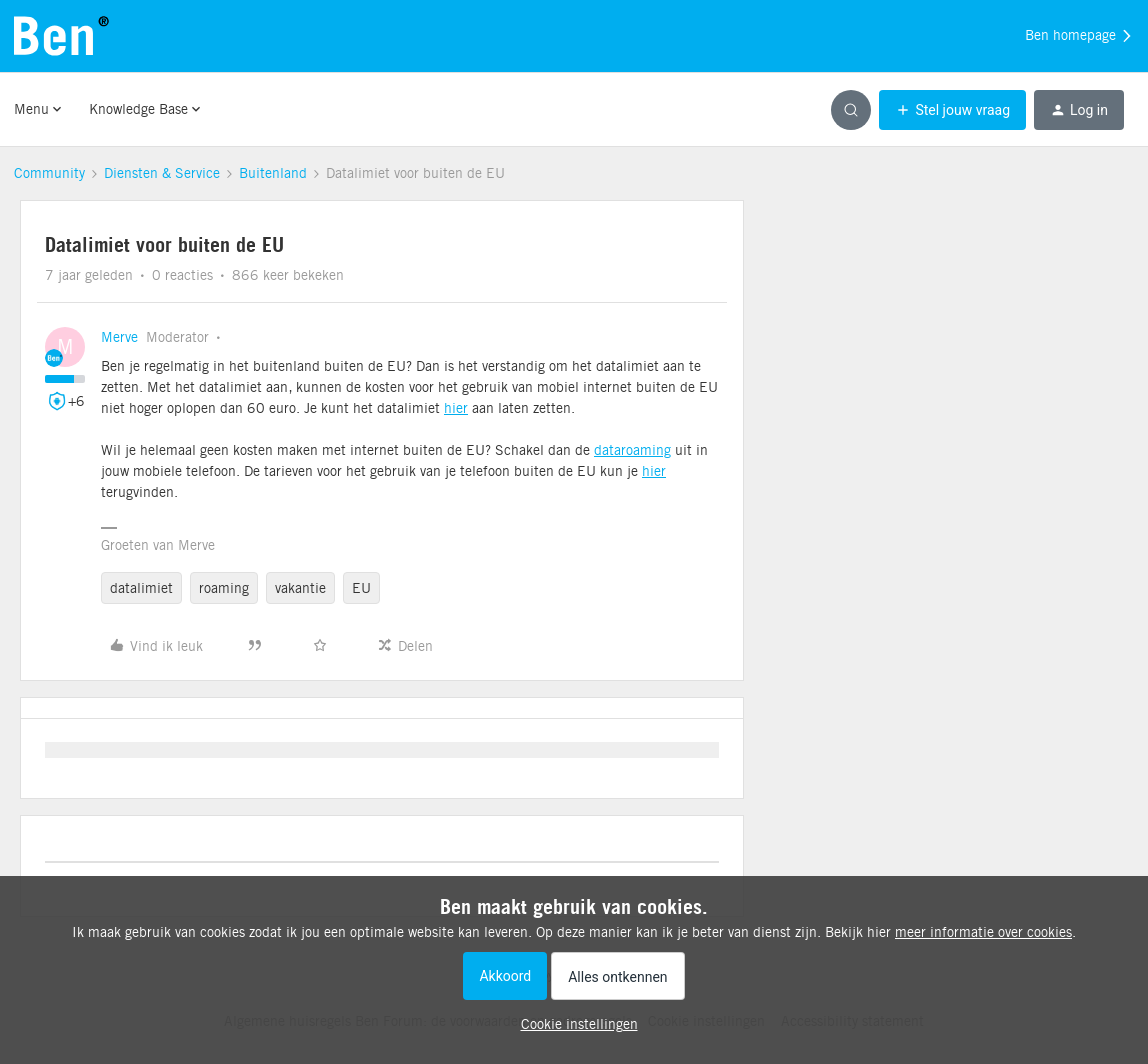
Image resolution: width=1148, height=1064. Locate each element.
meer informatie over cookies (983, 932)
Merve (119, 337)
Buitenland (273, 173)
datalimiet (141, 588)
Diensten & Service (162, 173)
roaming (224, 588)
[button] (952, 110)
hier (456, 408)
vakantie (300, 588)
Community (49, 173)
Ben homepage (1079, 36)
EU (361, 588)
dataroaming (632, 450)
